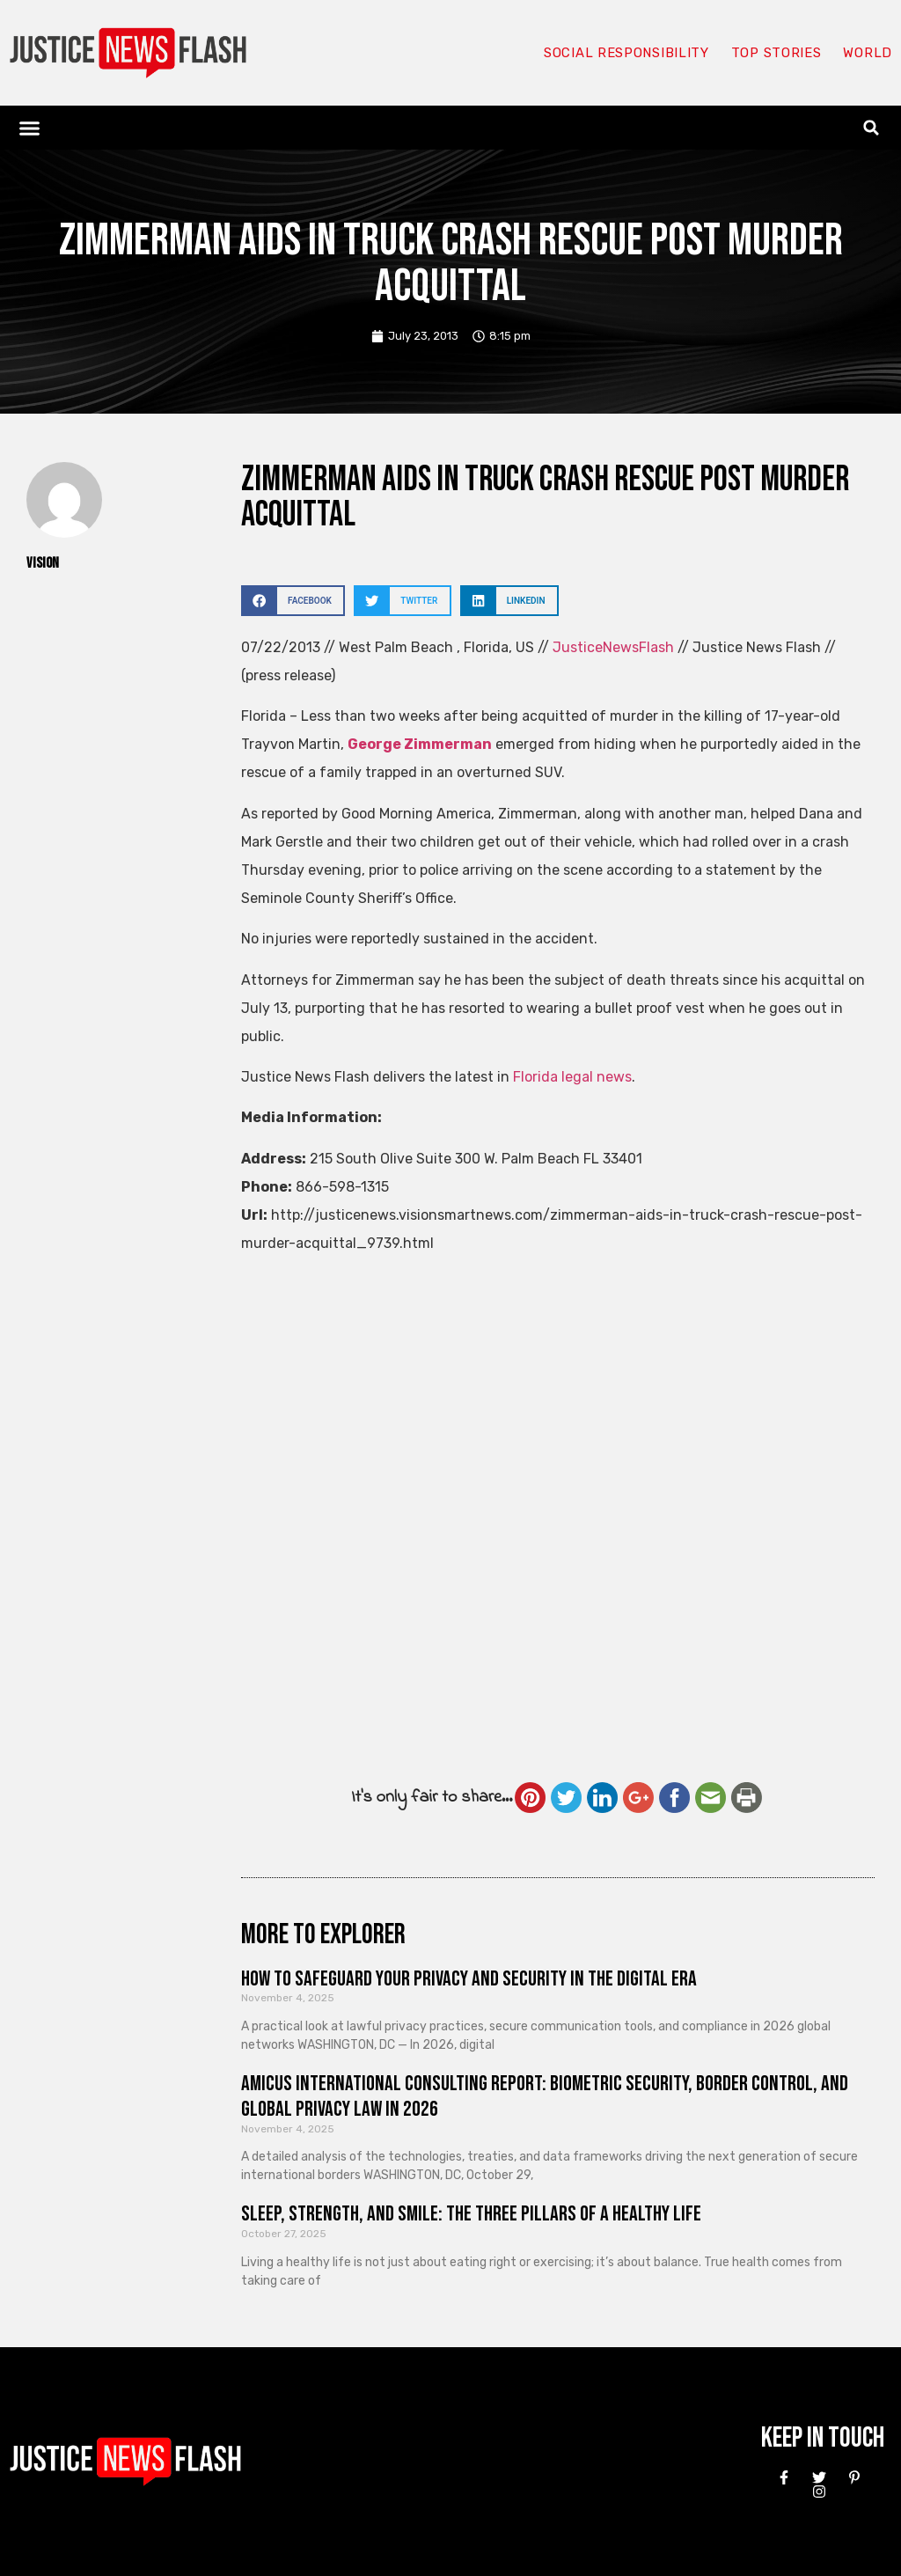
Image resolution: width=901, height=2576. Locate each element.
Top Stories (776, 53)
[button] (30, 127)
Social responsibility (626, 53)
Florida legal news (572, 1076)
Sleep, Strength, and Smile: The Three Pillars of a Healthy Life (471, 2214)
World (867, 53)
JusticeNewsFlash (613, 647)
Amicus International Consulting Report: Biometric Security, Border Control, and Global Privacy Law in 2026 (544, 2096)
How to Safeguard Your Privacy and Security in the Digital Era (469, 1979)
